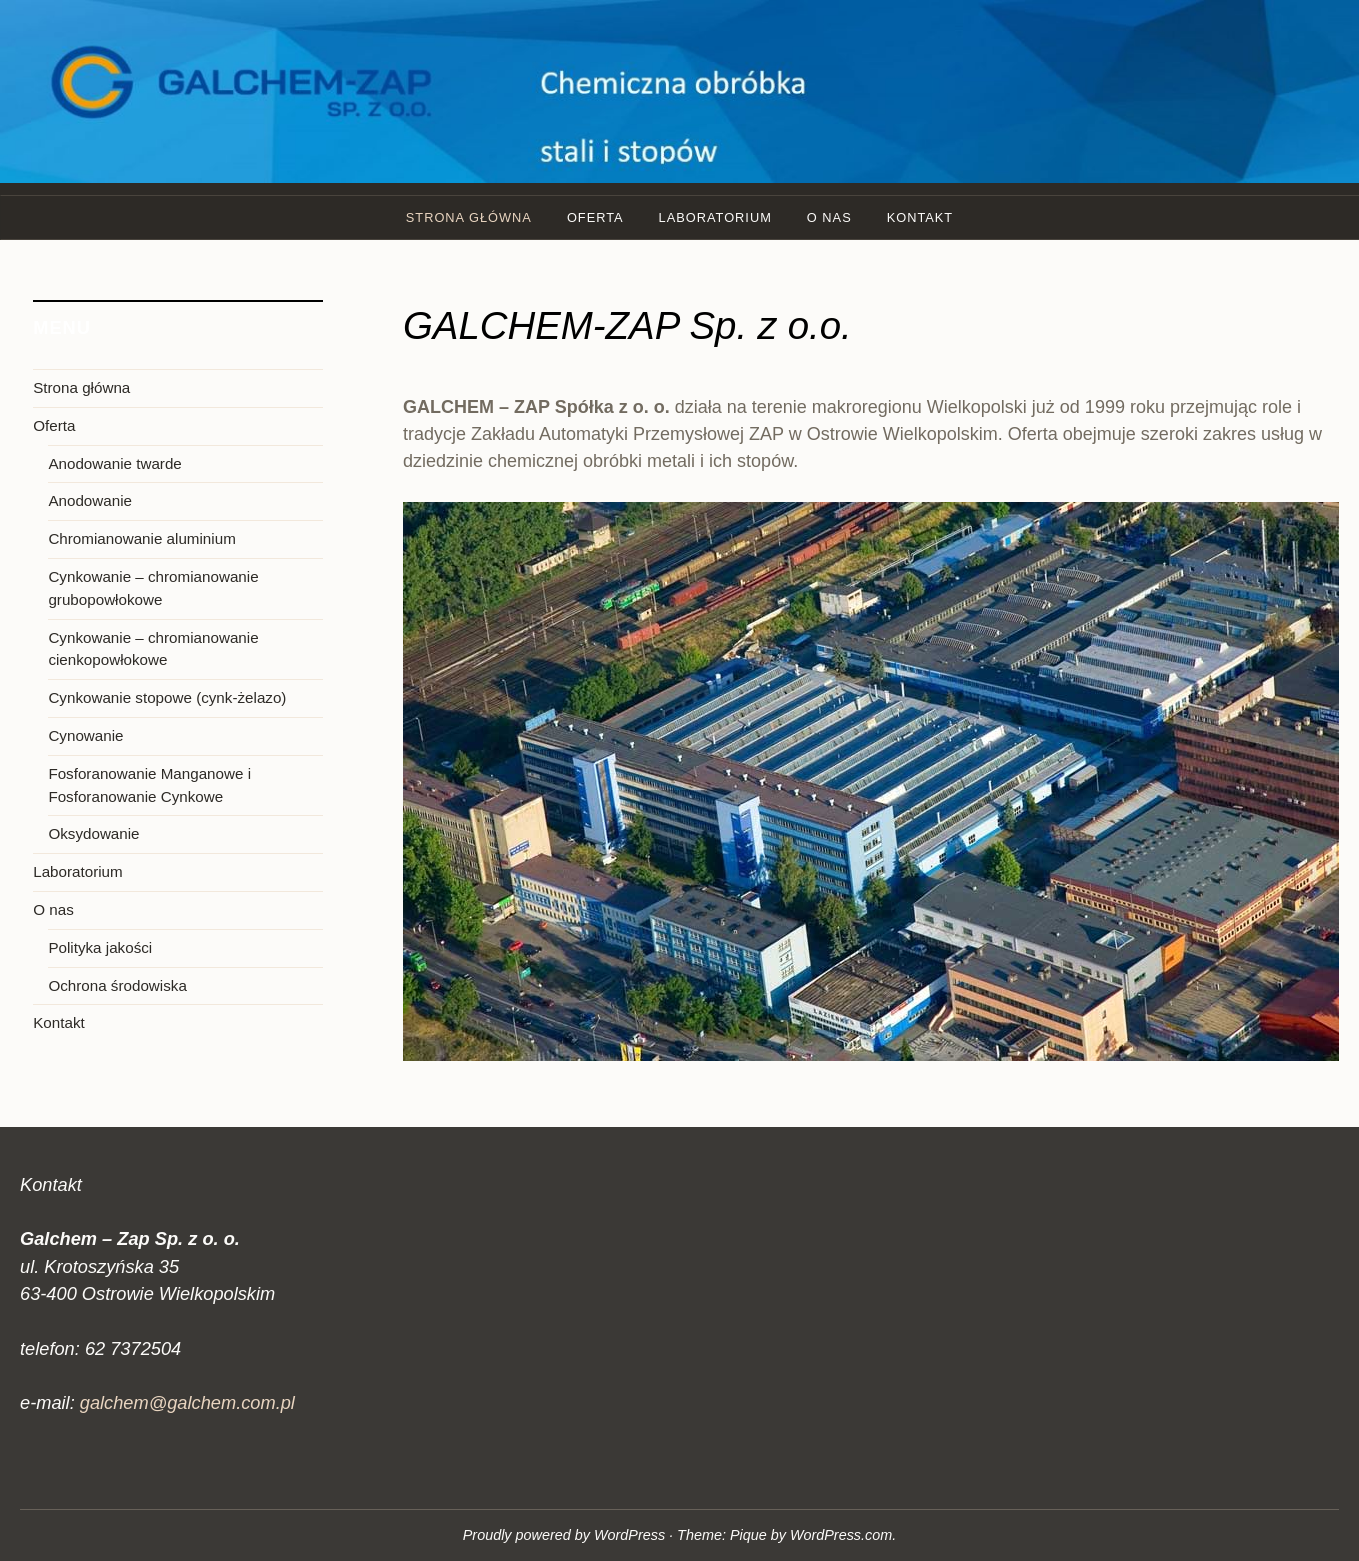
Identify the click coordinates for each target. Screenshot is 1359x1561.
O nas (829, 217)
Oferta (595, 217)
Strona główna (469, 217)
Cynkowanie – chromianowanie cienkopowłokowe (153, 649)
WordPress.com (841, 1535)
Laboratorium (715, 217)
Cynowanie (85, 735)
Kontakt (920, 217)
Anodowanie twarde (114, 463)
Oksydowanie (93, 833)
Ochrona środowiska (117, 985)
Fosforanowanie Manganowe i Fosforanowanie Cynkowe (149, 785)
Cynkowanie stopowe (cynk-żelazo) (167, 697)
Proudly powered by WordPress (564, 1535)
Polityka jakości (100, 947)
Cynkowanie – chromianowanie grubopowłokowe (153, 588)
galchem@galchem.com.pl (187, 1402)
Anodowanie (90, 500)
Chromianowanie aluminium (141, 538)
